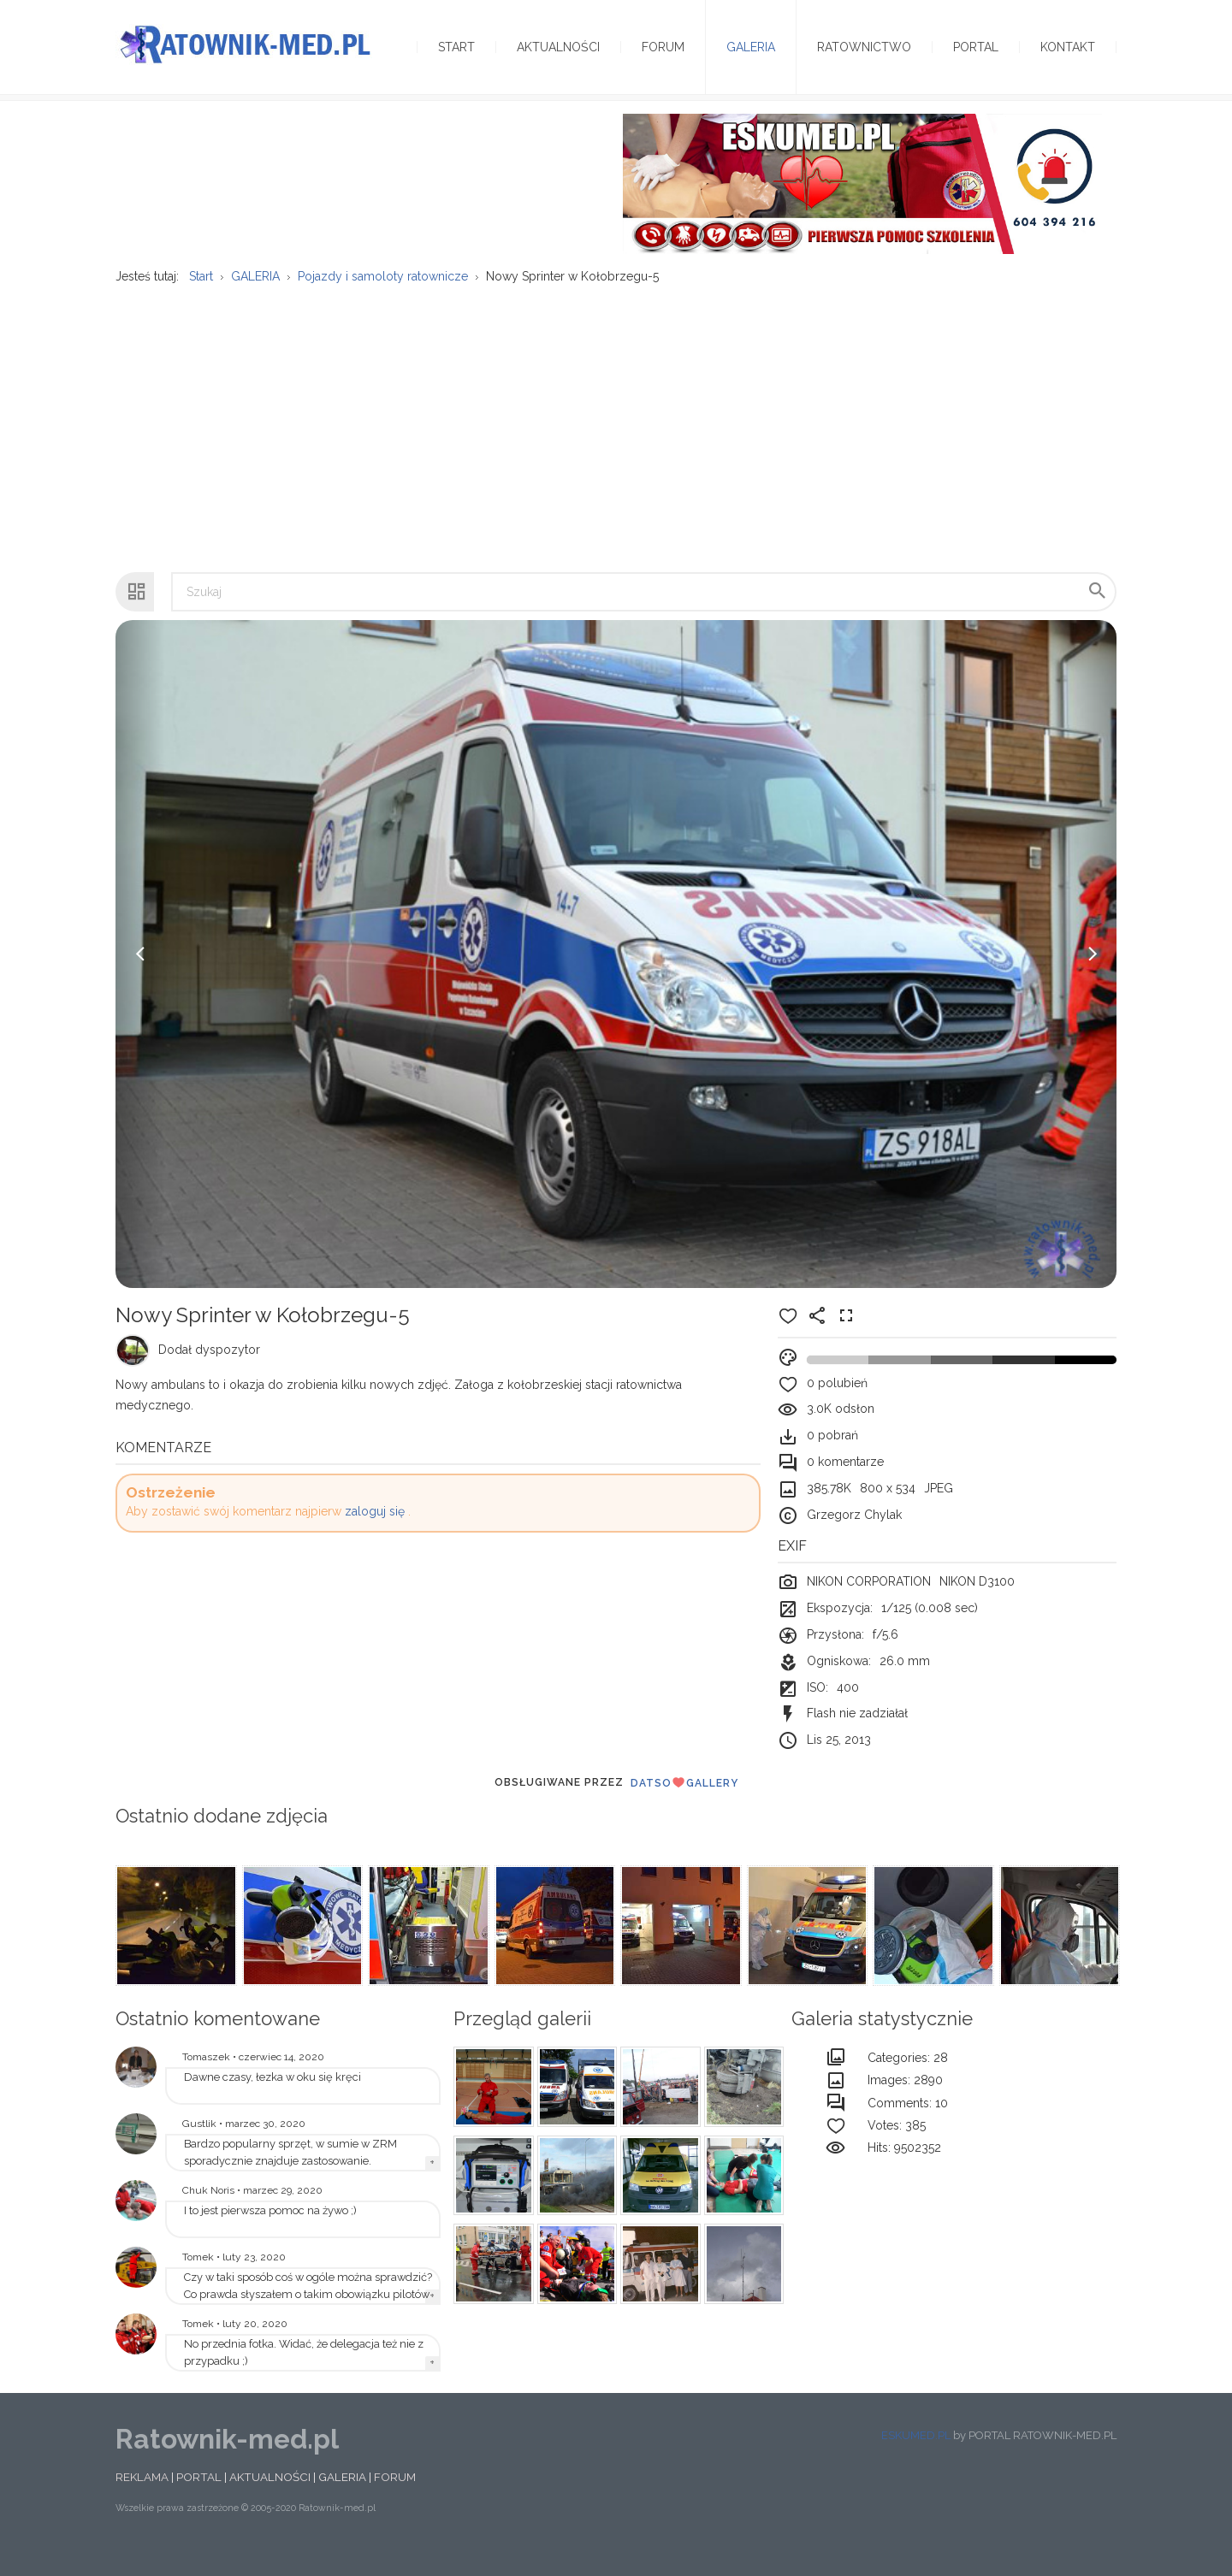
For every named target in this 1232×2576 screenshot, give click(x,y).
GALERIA (342, 2498)
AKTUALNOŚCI (270, 2498)
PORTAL (199, 2498)
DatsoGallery (684, 1804)
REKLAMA (142, 2498)
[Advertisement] (616, 440)
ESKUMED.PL (916, 2456)
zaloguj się (375, 1532)
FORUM (395, 2498)
